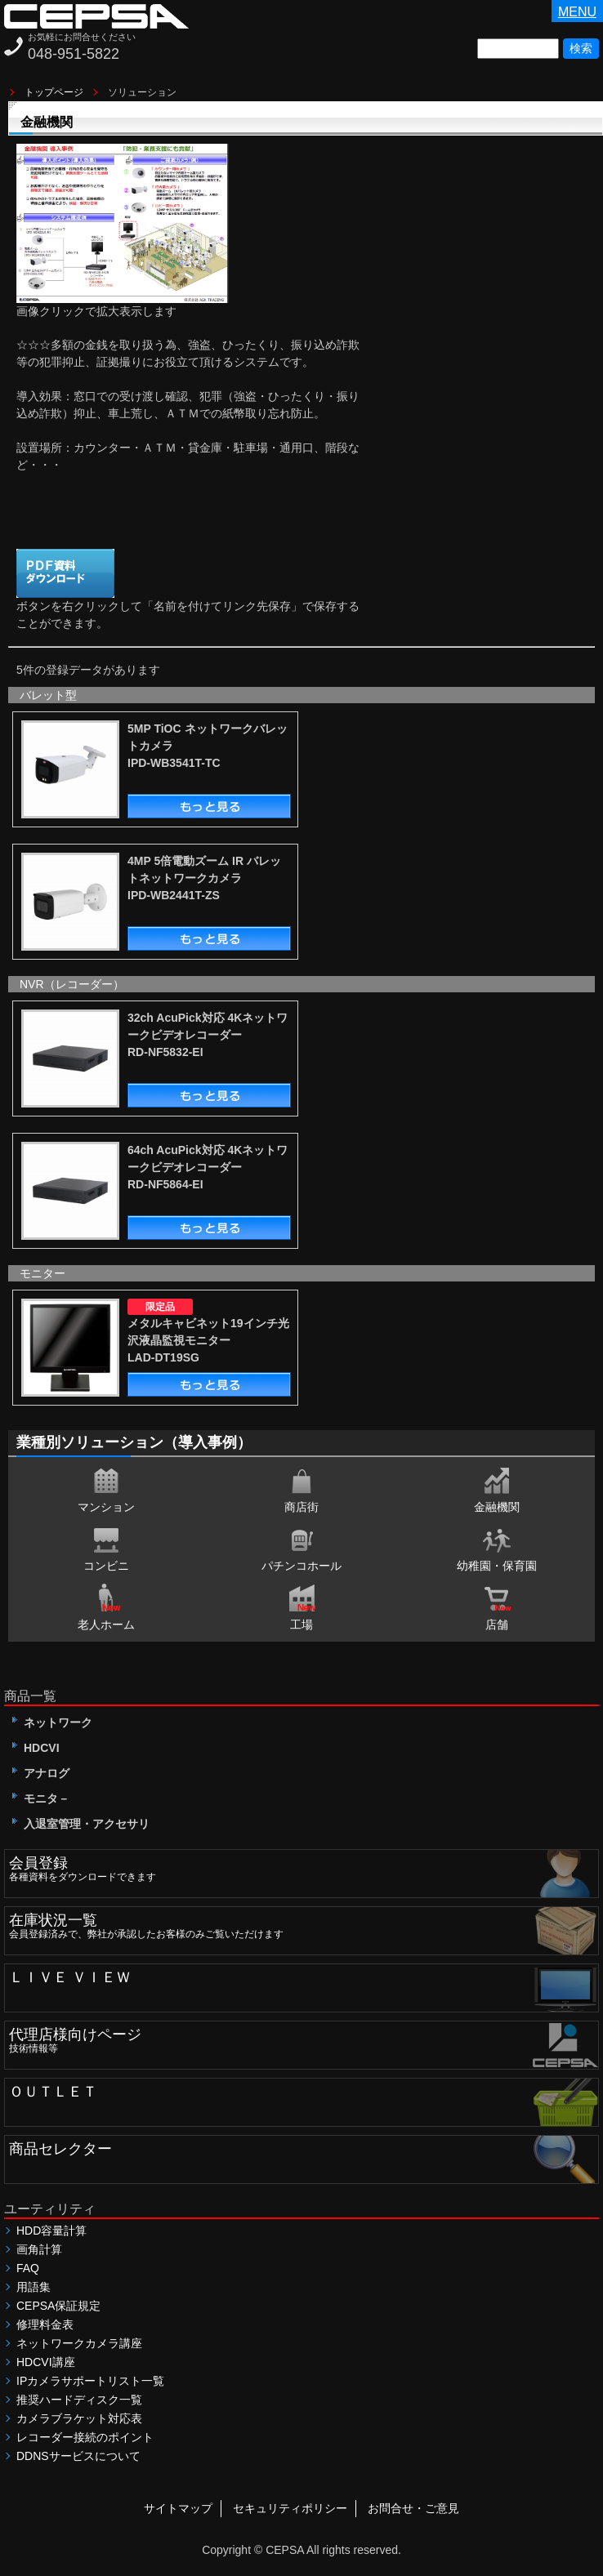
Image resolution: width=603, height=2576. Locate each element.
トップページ (54, 92)
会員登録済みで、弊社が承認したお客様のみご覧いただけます (303, 1923)
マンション (106, 1489)
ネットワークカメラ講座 (79, 2343)
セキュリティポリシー (290, 2508)
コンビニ (106, 1548)
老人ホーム (106, 1607)
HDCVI (36, 1747)
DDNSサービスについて (78, 2455)
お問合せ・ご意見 (413, 2508)
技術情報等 (303, 2037)
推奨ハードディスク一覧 (79, 2399)
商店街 (301, 1489)
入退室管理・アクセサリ (81, 1823)
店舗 (496, 1607)
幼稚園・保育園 (497, 1548)
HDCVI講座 (45, 2362)
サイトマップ (178, 2508)
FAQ (27, 2268)
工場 (301, 1607)
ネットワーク (52, 1722)
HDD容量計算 (51, 2230)
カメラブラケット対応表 (79, 2418)
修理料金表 (45, 2324)
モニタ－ (40, 1798)
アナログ (40, 1773)
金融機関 (497, 1489)
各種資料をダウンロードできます (303, 1866)
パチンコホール (301, 1548)
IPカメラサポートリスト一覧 (90, 2380)
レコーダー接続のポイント (85, 2437)
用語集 (33, 2286)
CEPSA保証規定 (58, 2305)
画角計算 (39, 2249)
